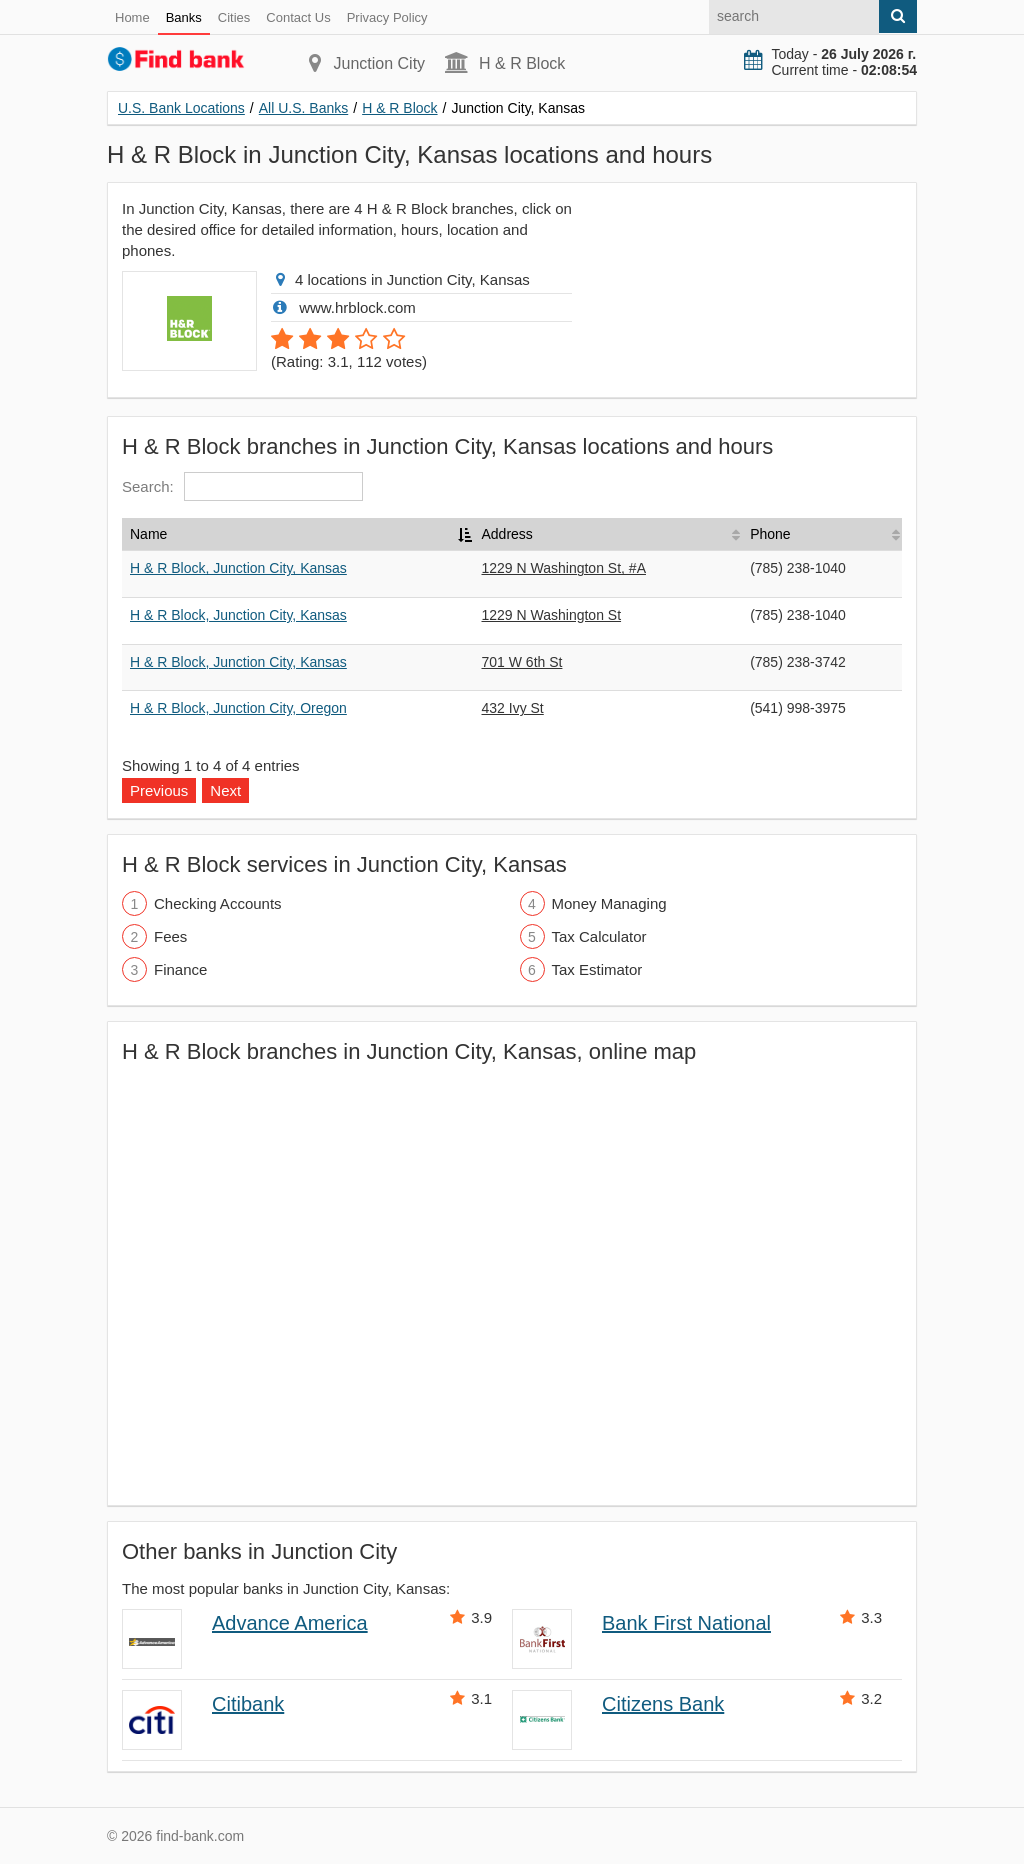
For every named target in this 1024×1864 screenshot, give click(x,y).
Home (132, 17)
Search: (242, 486)
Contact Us (298, 17)
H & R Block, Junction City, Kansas (238, 568)
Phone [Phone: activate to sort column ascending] (770, 534)
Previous (159, 790)
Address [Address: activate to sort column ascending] (507, 534)
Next (225, 790)
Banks (184, 17)
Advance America (290, 1623)
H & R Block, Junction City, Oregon (238, 708)
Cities (234, 17)
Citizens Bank (663, 1704)
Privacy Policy (387, 17)
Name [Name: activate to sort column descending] (148, 534)
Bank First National (686, 1623)
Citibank (248, 1704)
